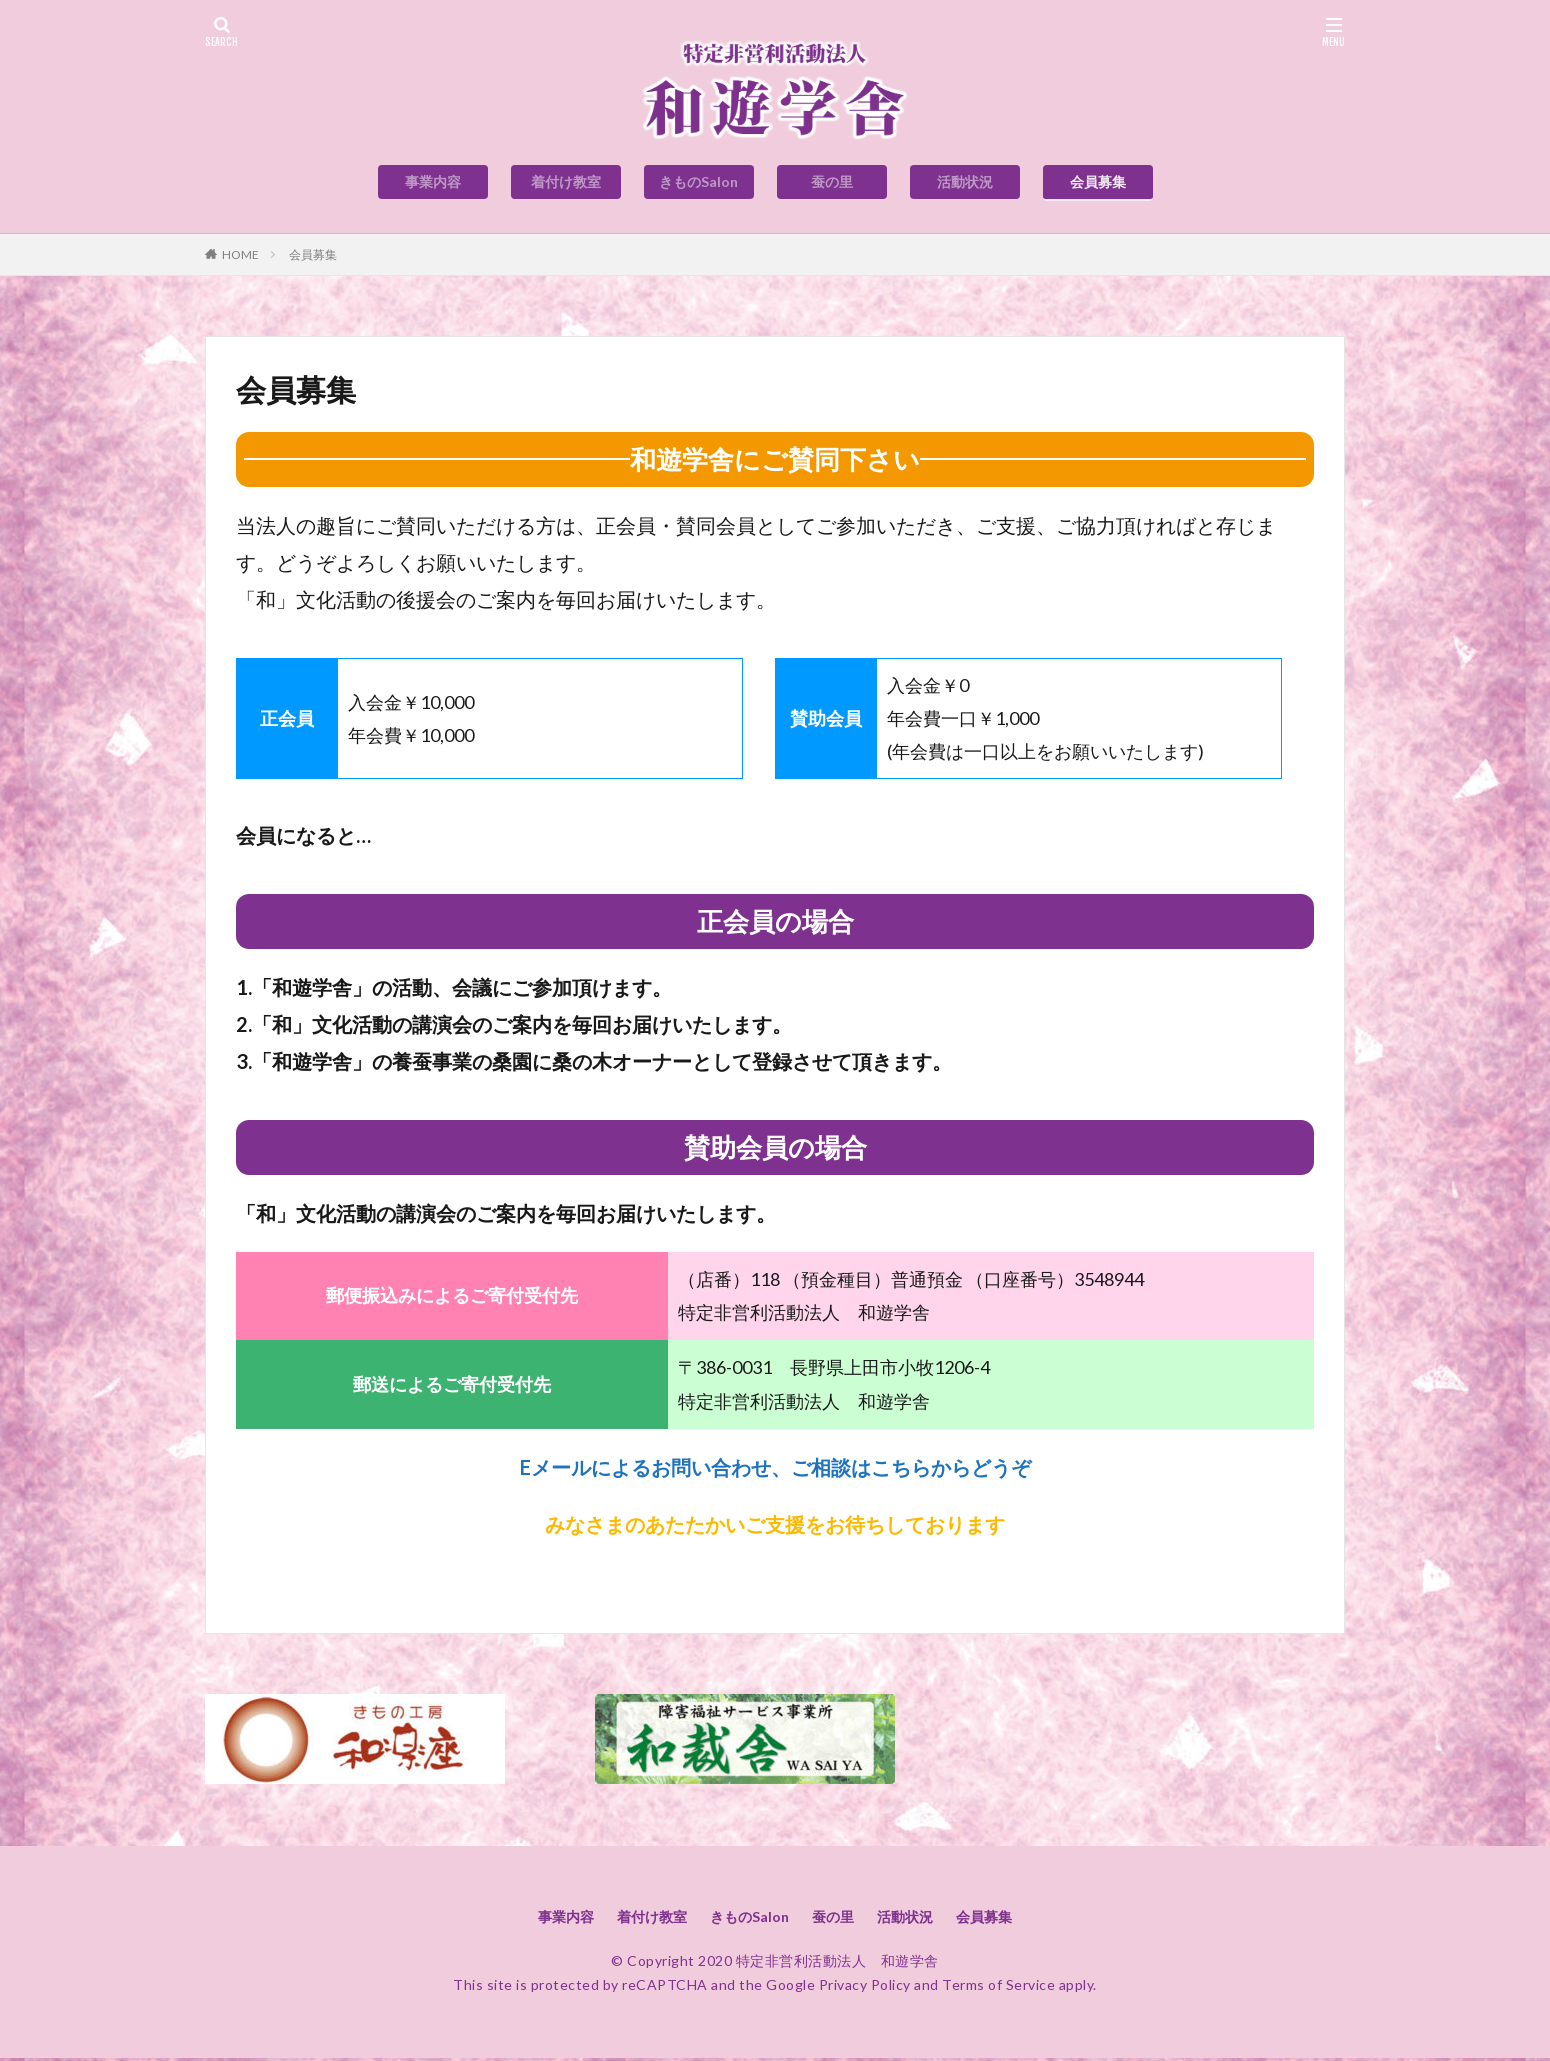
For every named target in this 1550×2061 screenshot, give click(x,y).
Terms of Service (998, 1987)
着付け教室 (566, 181)
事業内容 (433, 181)
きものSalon (698, 181)
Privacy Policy (865, 1987)
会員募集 (1098, 181)
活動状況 (965, 181)
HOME (240, 254)
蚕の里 (832, 181)
